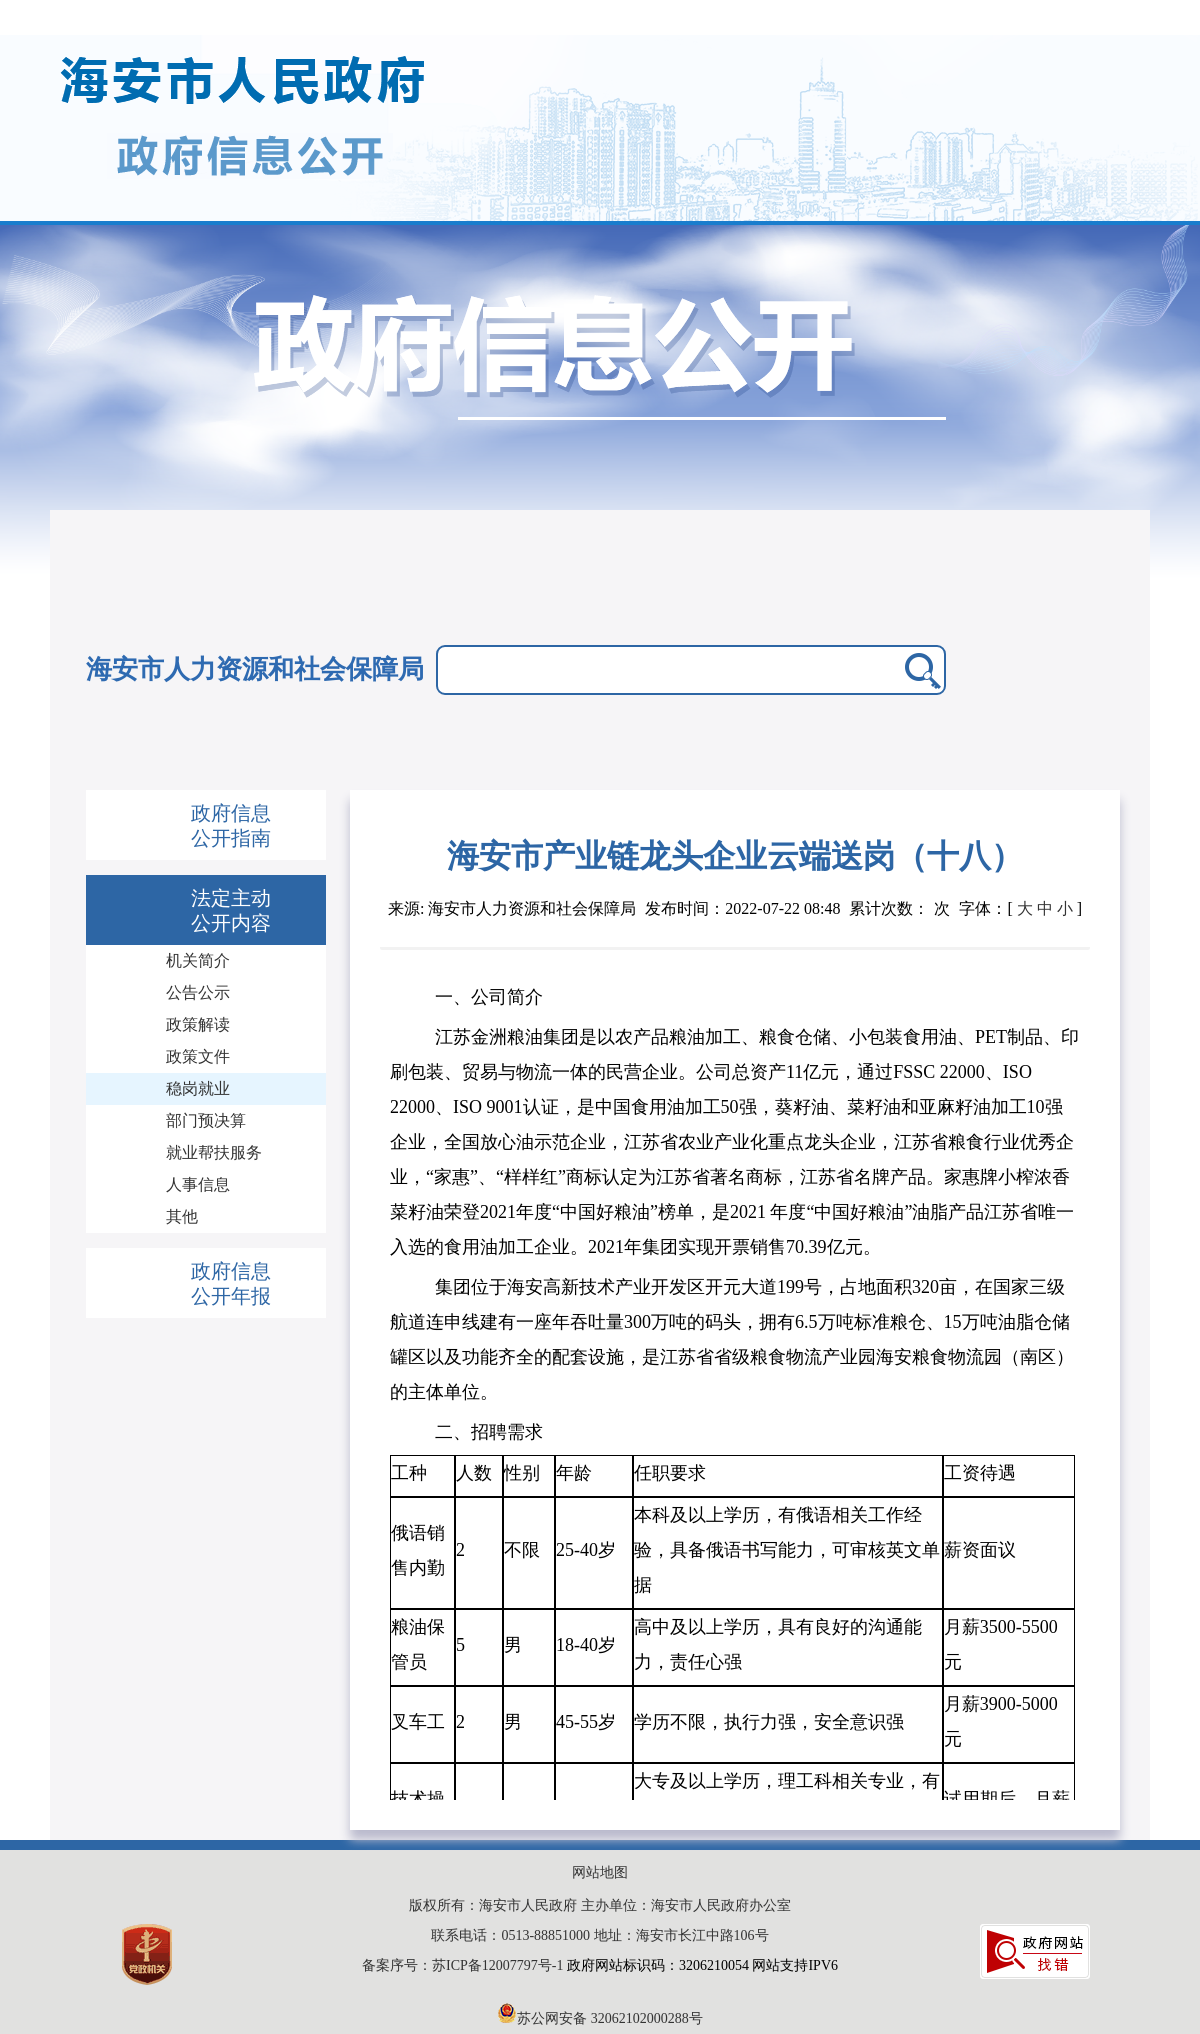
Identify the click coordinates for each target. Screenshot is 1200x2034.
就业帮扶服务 (214, 1152)
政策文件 (198, 1056)
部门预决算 (206, 1120)
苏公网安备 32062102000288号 (600, 2018)
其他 (182, 1216)
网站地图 (600, 1872)
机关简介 (198, 960)
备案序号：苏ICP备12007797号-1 (464, 1965)
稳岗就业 (198, 1088)
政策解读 (198, 1024)
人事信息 (198, 1184)
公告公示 (198, 992)
